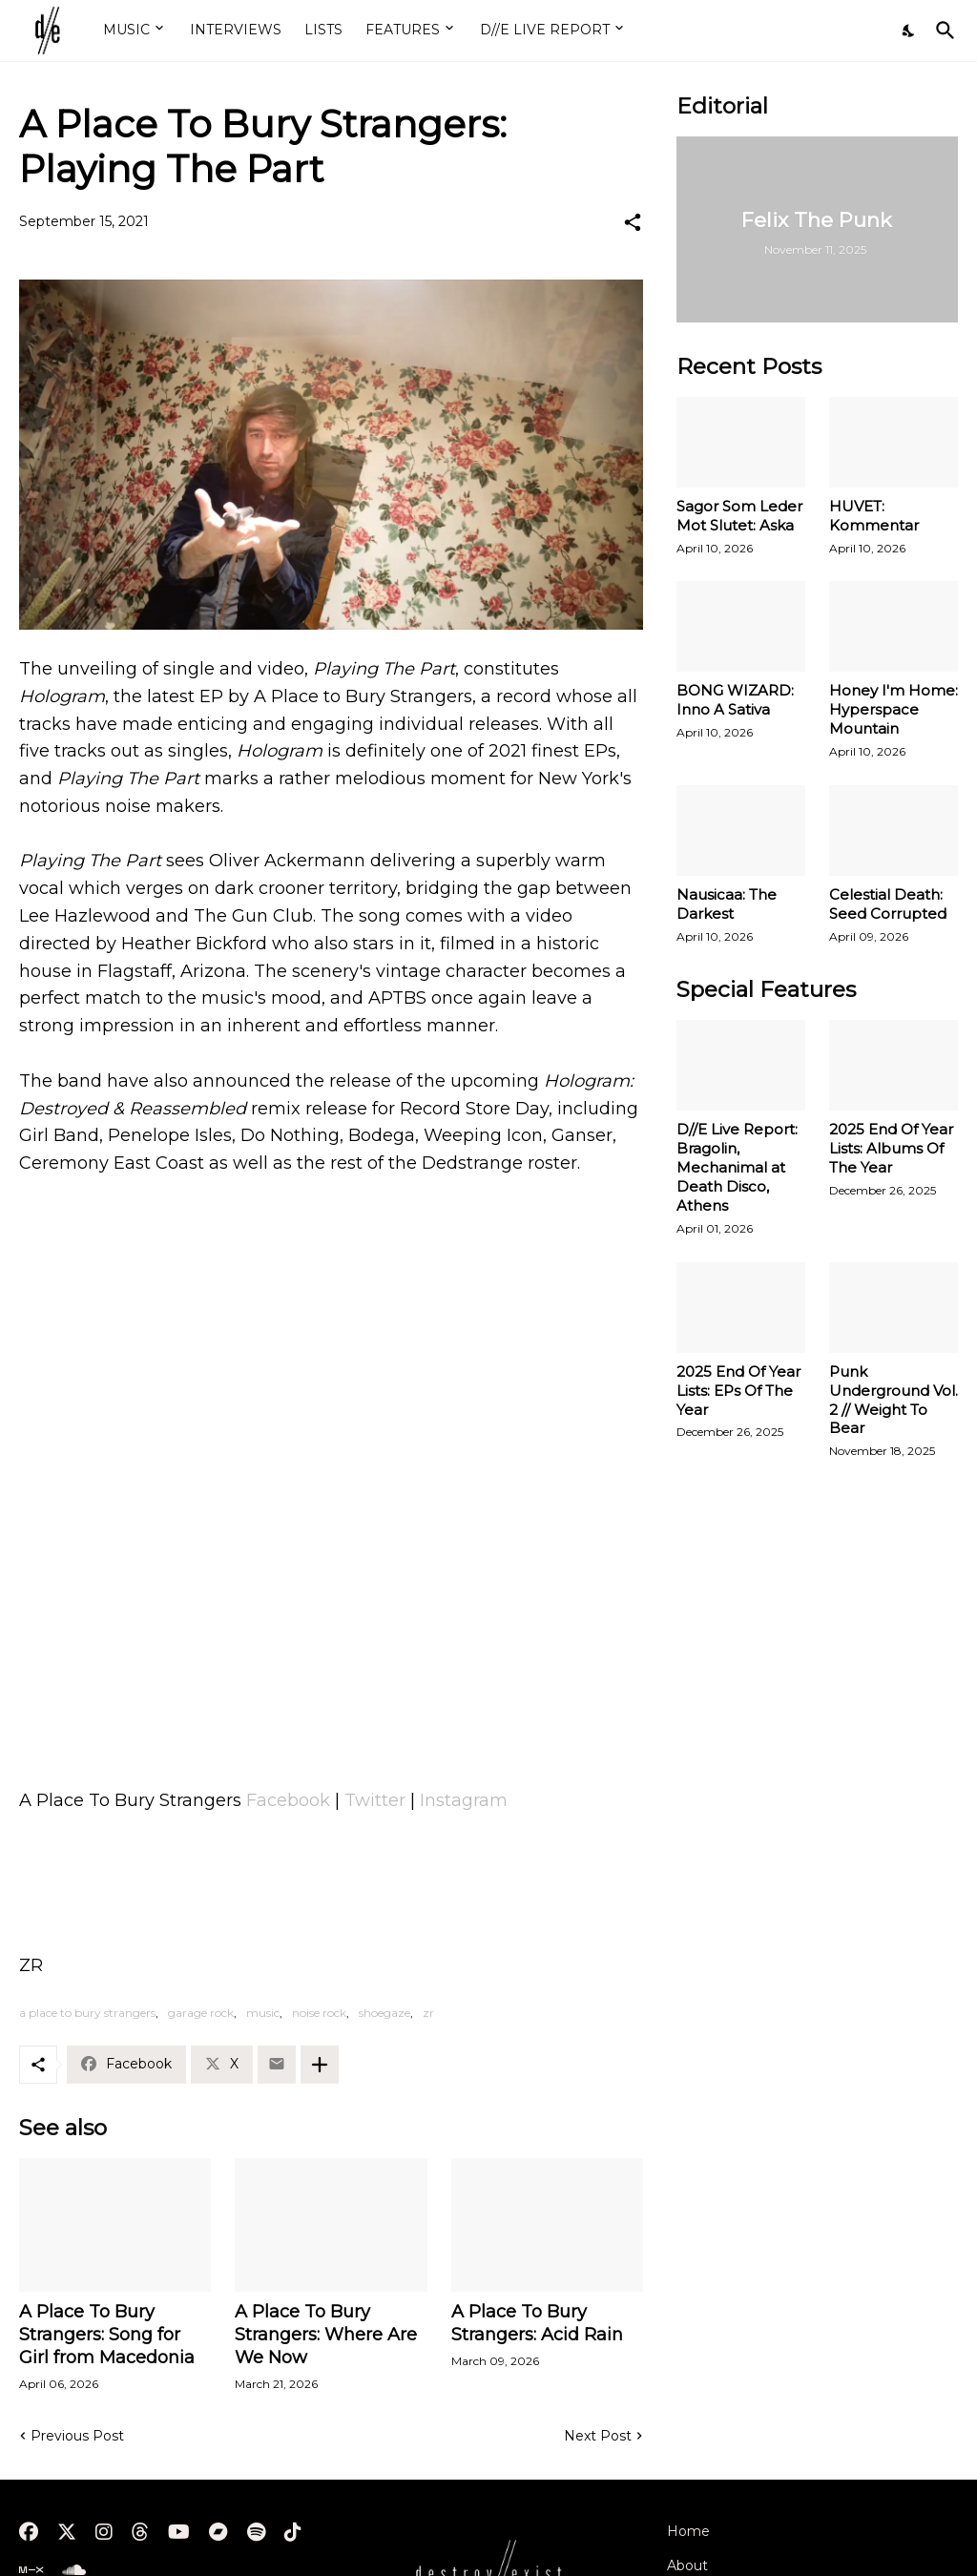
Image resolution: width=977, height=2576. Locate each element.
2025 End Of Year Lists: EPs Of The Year (738, 1390)
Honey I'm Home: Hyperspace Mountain (893, 709)
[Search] (941, 30)
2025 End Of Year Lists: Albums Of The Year (891, 1148)
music (263, 2012)
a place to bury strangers (87, 2012)
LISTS (323, 29)
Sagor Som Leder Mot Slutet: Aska (739, 515)
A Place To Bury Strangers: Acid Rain (537, 2323)
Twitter (374, 1800)
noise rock (319, 2012)
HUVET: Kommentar (874, 515)
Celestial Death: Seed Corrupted (887, 904)
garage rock (201, 2012)
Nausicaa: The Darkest (726, 904)
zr (428, 2012)
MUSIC (126, 29)
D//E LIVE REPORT (545, 29)
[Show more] (320, 2065)
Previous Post (77, 2435)
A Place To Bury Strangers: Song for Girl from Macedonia (107, 2334)
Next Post (598, 2435)
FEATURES (402, 29)
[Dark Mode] (909, 30)
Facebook (288, 1800)
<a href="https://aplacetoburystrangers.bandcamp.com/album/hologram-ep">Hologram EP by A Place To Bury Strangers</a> (331, 1667)
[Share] (632, 222)
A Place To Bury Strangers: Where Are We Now (326, 2334)
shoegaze (384, 2012)
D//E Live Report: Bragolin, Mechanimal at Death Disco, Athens (737, 1167)
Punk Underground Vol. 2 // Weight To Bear (893, 1400)
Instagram (464, 1800)
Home (688, 2531)
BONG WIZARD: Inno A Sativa (735, 699)
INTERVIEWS (235, 29)
